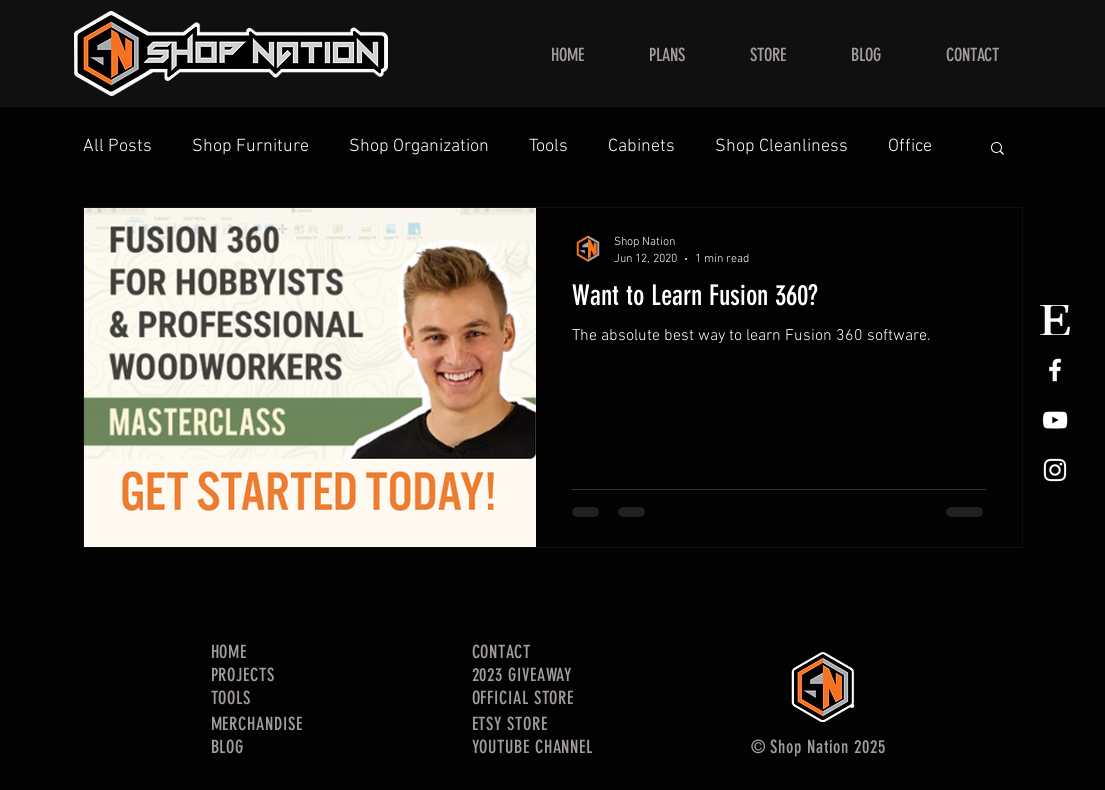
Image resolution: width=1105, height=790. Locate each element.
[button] (997, 149)
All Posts (117, 146)
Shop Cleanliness (781, 146)
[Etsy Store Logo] (1055, 320)
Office (910, 146)
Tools (548, 146)
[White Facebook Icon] (1055, 370)
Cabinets (641, 146)
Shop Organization (419, 146)
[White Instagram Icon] (1055, 470)
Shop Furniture (250, 146)
